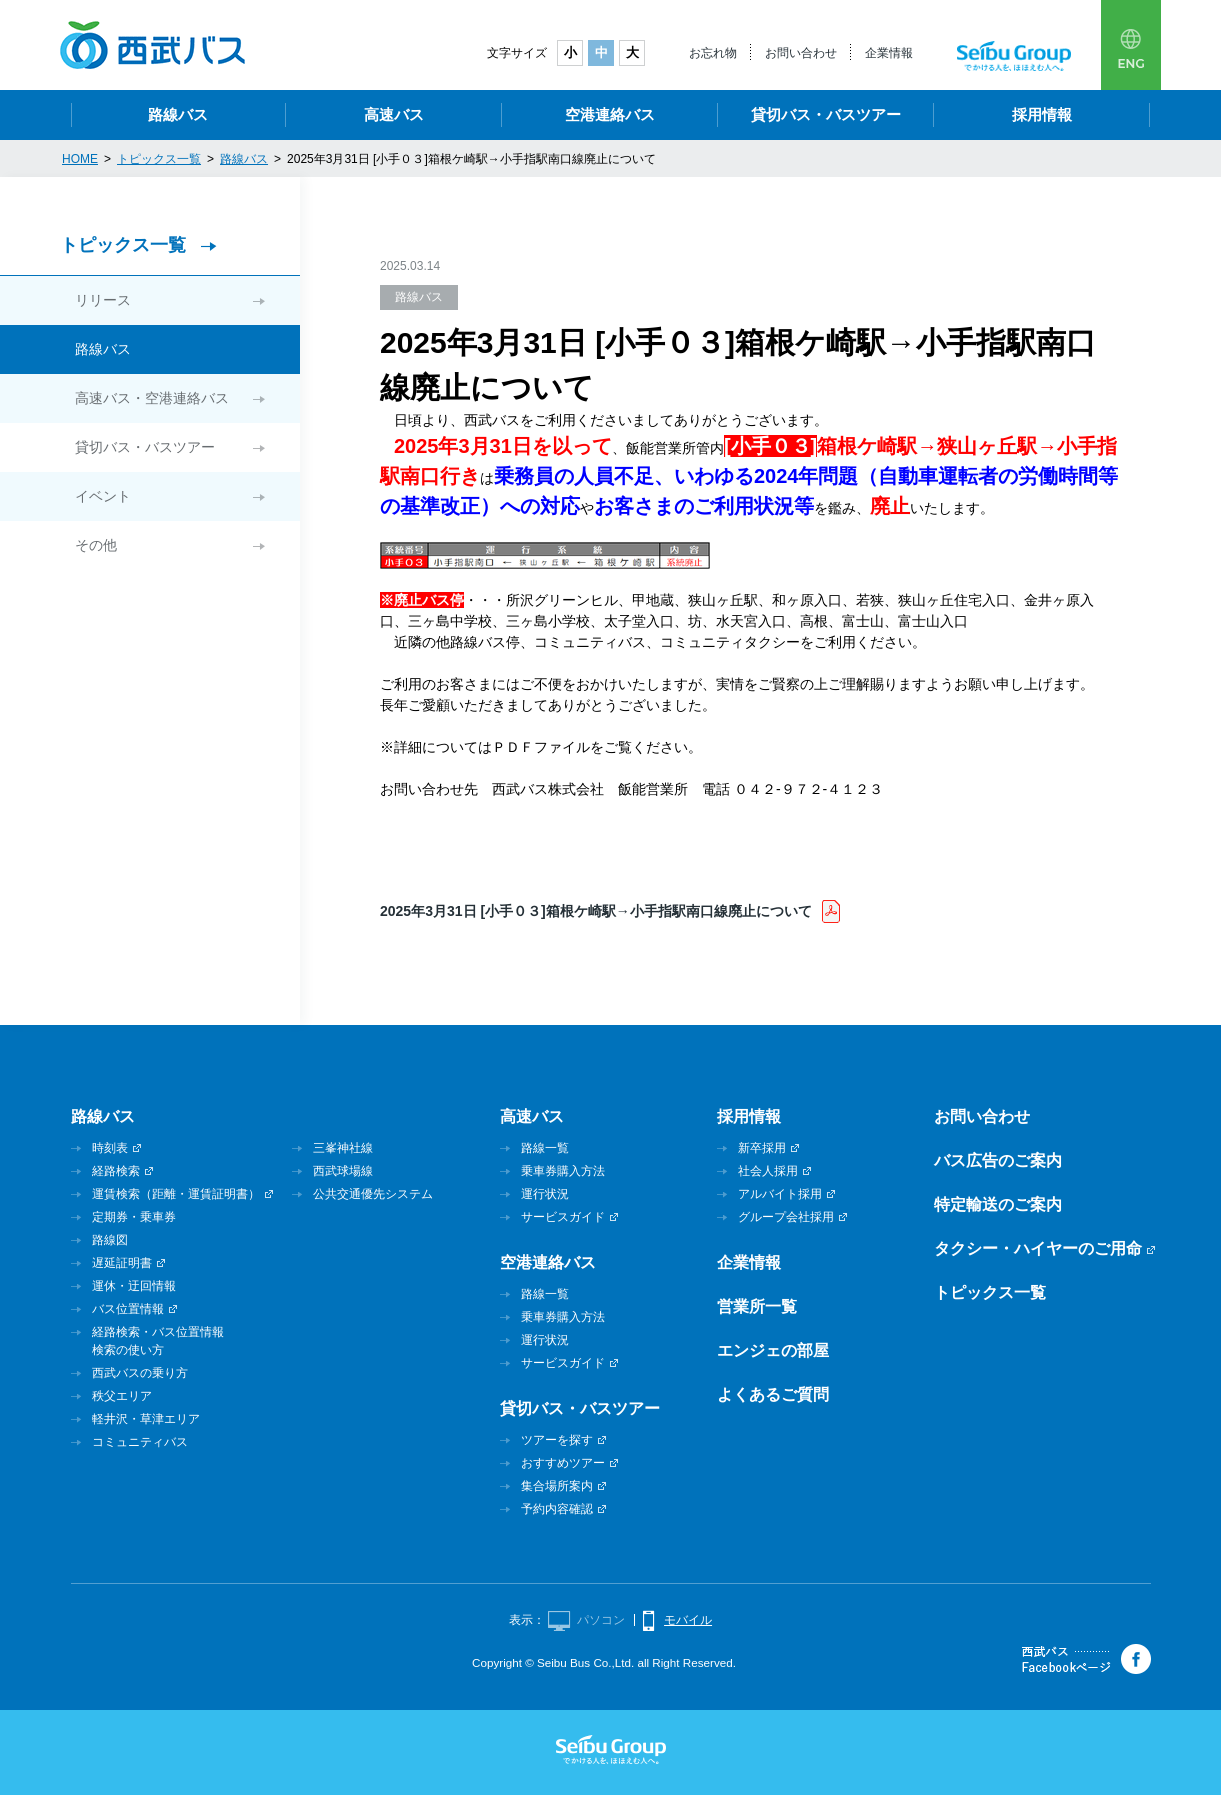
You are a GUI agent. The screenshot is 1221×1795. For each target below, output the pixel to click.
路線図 (110, 1240)
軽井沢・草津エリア (146, 1419)
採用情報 (1042, 114)
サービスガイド (563, 1217)
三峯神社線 (343, 1148)
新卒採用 (762, 1148)
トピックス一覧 (123, 245)
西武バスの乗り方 (140, 1373)
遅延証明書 (122, 1263)
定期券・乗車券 (134, 1217)
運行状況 (545, 1194)
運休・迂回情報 (134, 1286)
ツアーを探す (557, 1440)
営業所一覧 (757, 1306)
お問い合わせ (801, 53)
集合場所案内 (557, 1486)
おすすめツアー (563, 1463)
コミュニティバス (140, 1442)
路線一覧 (545, 1148)
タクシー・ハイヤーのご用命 (1038, 1248)
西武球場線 (343, 1171)
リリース (103, 300)
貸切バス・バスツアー (826, 114)
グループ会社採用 (786, 1217)
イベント (103, 496)
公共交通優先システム (373, 1194)
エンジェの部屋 (773, 1350)
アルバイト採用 (780, 1194)
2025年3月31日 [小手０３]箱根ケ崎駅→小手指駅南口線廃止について (596, 911)
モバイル (688, 1620)
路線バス (178, 114)
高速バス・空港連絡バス (152, 398)
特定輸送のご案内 (998, 1204)
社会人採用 (768, 1171)
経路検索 (116, 1171)
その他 (96, 545)
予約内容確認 (557, 1509)
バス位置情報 (128, 1309)
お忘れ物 (713, 53)
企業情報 (889, 53)
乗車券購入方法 (563, 1171)
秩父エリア (122, 1396)
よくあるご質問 (773, 1394)
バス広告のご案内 (998, 1160)
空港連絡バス (610, 114)
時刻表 (110, 1148)
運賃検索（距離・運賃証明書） (176, 1194)
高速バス (394, 114)
